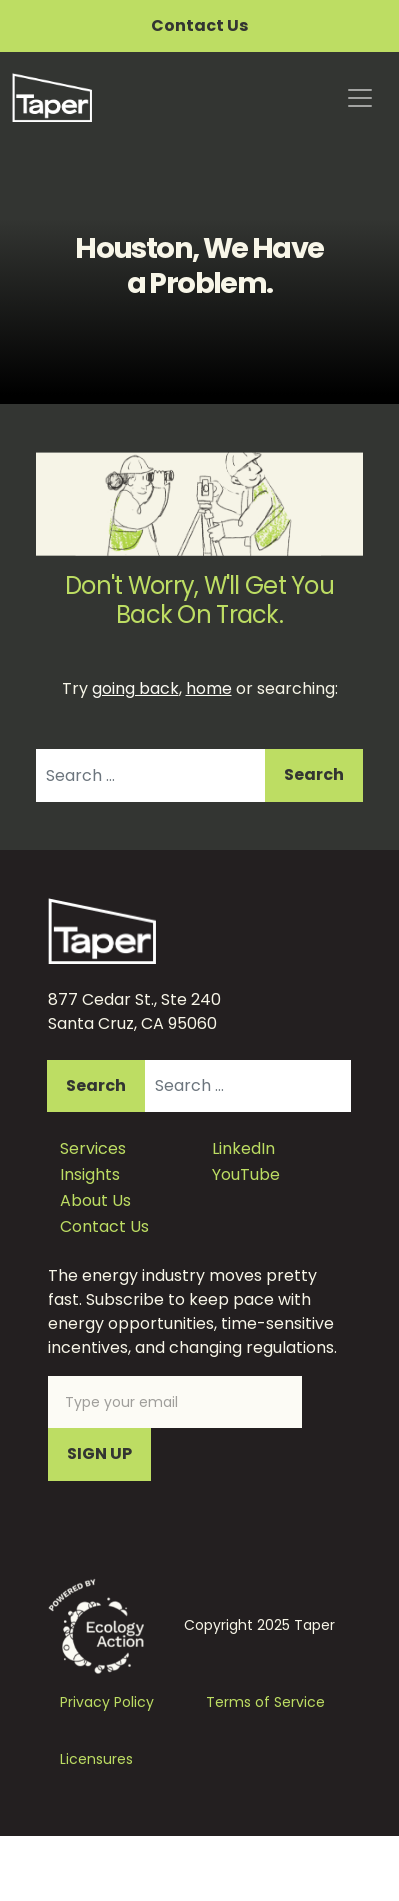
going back (135, 688)
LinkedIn (243, 1148)
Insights (90, 1174)
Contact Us (199, 25)
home (209, 688)
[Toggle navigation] (360, 98)
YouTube (246, 1174)
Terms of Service (265, 1702)
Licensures (96, 1759)
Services (93, 1148)
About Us (95, 1200)
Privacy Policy (107, 1702)
